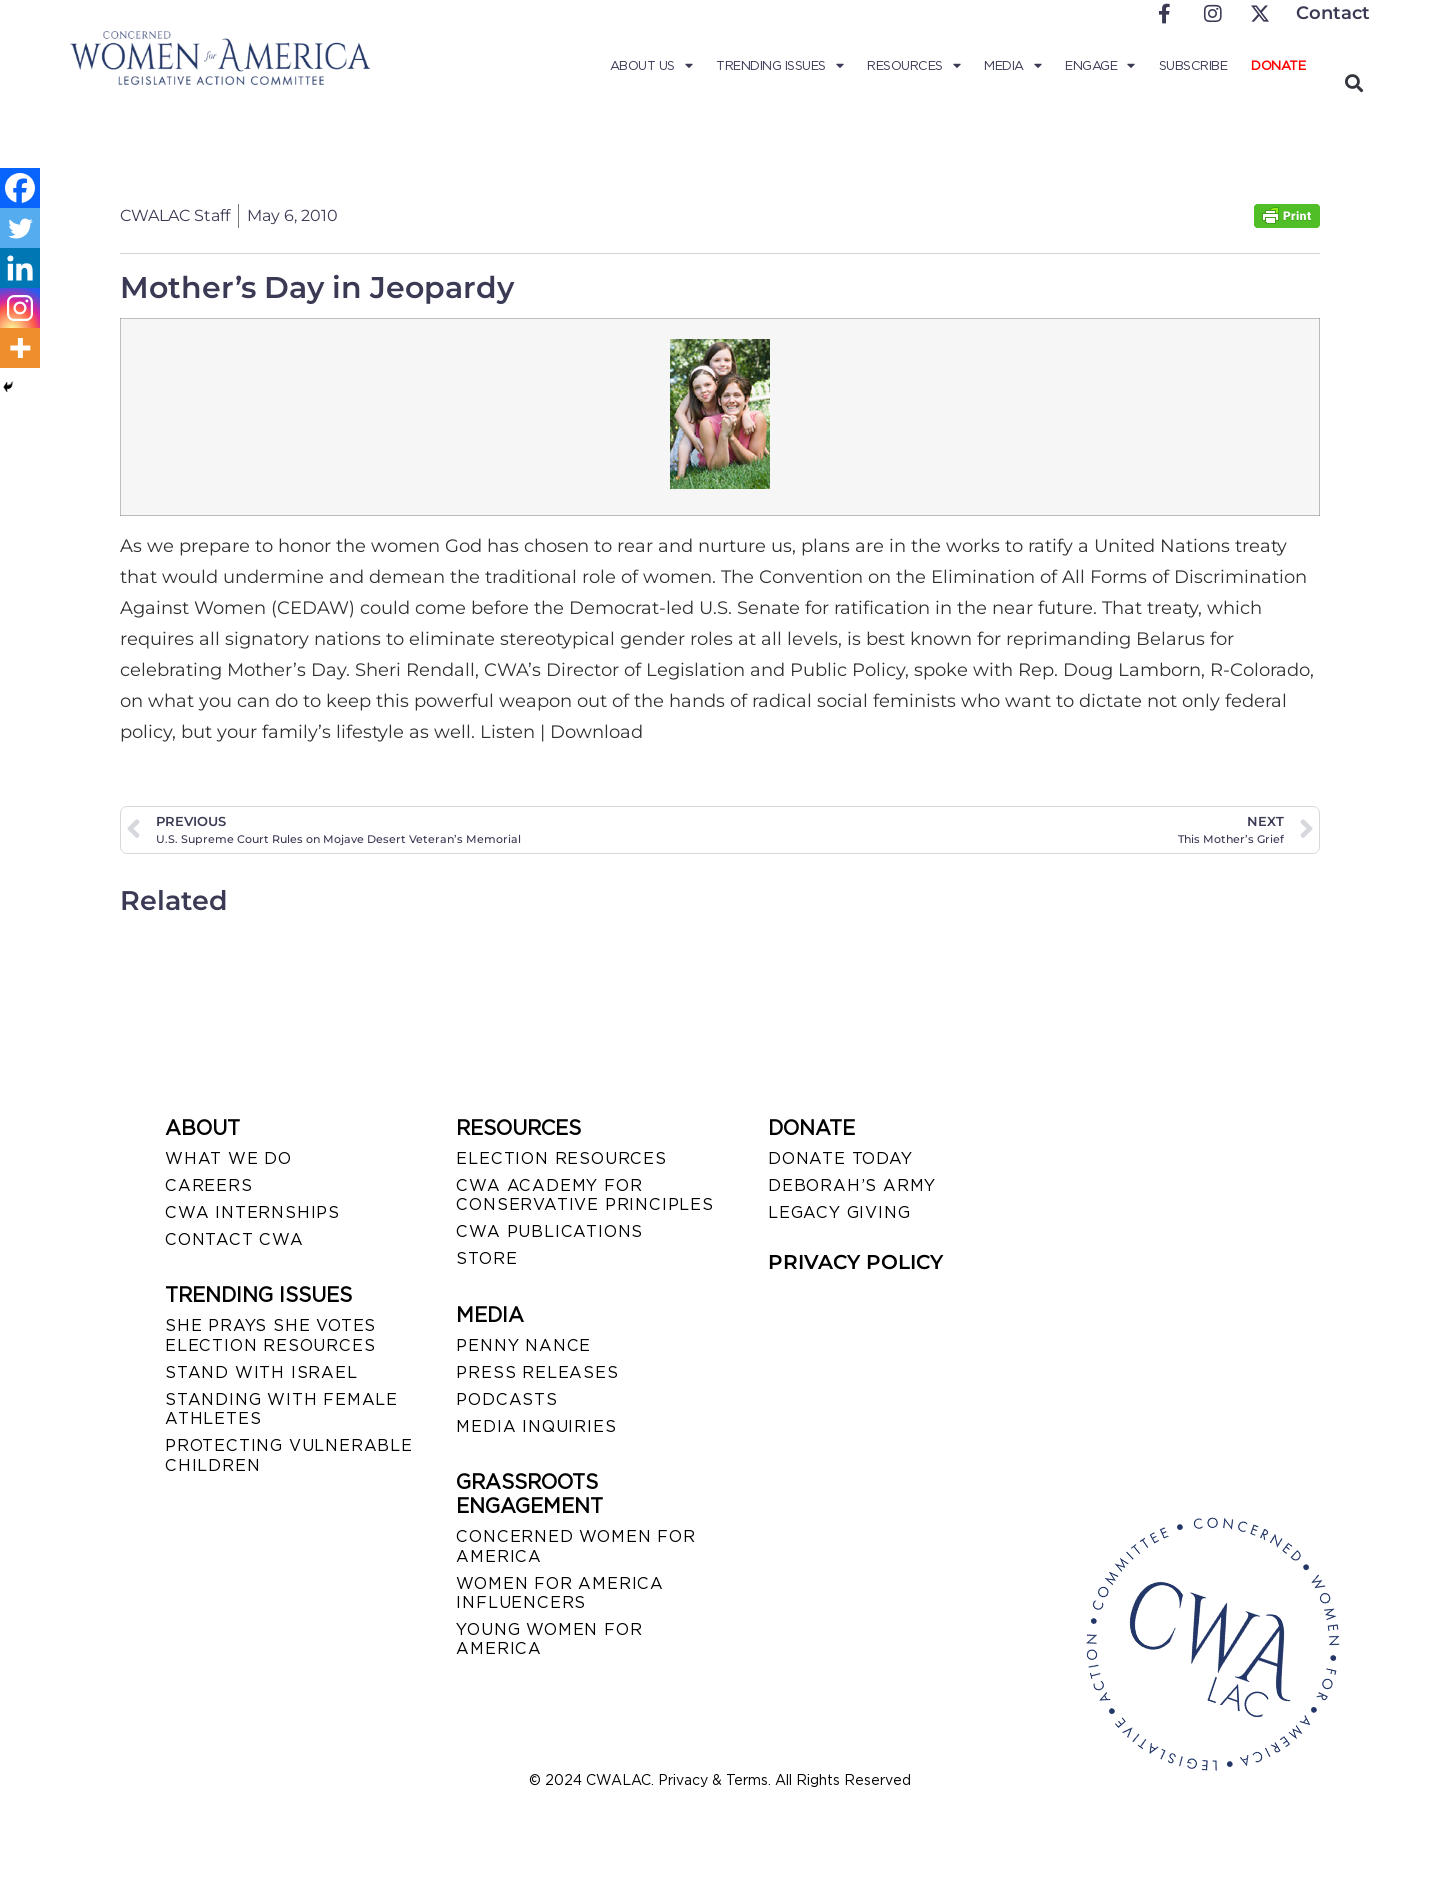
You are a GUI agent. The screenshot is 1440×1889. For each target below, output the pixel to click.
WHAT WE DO (228, 1158)
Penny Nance (523, 1345)
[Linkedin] (20, 268)
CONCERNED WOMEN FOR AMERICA (575, 1546)
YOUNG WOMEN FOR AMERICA (549, 1639)
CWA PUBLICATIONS (549, 1231)
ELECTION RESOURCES (561, 1158)
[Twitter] (20, 228)
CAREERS (209, 1185)
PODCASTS (506, 1399)
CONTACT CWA (234, 1239)
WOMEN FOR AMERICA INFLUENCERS (560, 1593)
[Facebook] (20, 188)
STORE (486, 1258)
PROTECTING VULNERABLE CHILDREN (289, 1455)
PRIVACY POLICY (855, 1262)
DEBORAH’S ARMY (852, 1185)
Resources (913, 66)
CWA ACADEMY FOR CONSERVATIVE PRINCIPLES (584, 1195)
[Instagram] (20, 308)
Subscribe (1193, 65)
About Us (651, 66)
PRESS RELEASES (537, 1372)
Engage (1100, 66)
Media (1012, 66)
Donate (1278, 65)
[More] (20, 348)
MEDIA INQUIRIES (536, 1426)
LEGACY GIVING (839, 1212)
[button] (1353, 82)
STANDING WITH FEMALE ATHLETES (281, 1409)
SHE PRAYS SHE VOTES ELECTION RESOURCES (270, 1335)
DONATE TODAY (840, 1158)
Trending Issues (779, 66)
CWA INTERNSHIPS (252, 1212)
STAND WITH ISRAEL (261, 1372)
